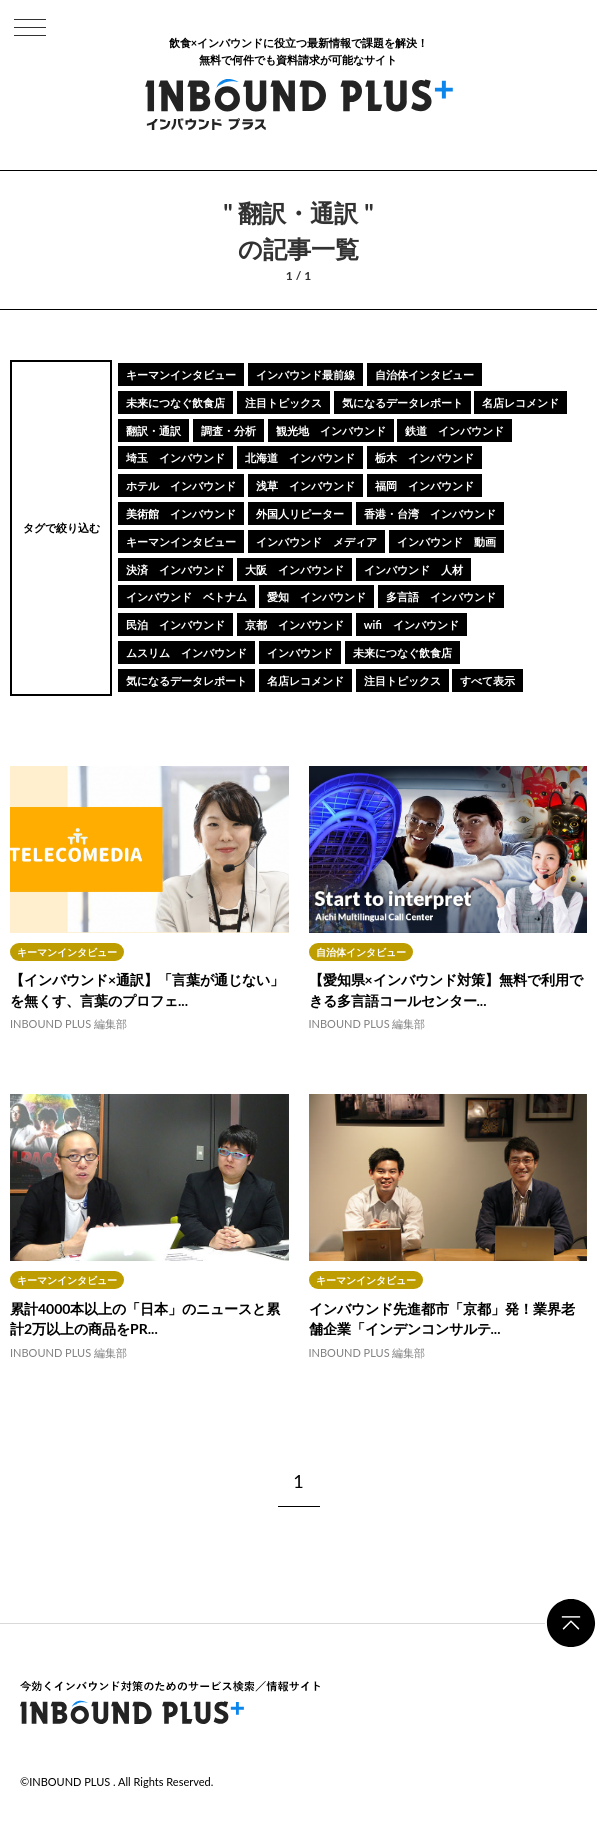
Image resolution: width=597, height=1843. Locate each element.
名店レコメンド (520, 402)
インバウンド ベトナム (186, 596)
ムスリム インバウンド (186, 652)
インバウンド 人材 (413, 569)
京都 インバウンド (294, 624)
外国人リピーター (300, 513)
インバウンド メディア (316, 541)
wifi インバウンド (411, 624)
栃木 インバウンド (424, 457)
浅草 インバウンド (305, 485)
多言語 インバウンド (441, 596)
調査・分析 (228, 430)
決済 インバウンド (175, 569)
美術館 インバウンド (181, 513)
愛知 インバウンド (316, 596)
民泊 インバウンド (175, 624)
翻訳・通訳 (153, 430)
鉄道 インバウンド (454, 430)
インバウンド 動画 (446, 541)
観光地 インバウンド (331, 430)
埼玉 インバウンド (175, 457)
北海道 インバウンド (300, 457)
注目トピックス (283, 402)
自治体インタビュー (424, 374)
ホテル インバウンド (181, 485)
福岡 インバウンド (424, 485)
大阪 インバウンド (294, 569)
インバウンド (300, 652)
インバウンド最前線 (305, 374)
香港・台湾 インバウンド (430, 513)
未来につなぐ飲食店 (175, 402)
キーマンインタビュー (181, 374)
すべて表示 (487, 680)
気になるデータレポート (402, 402)
